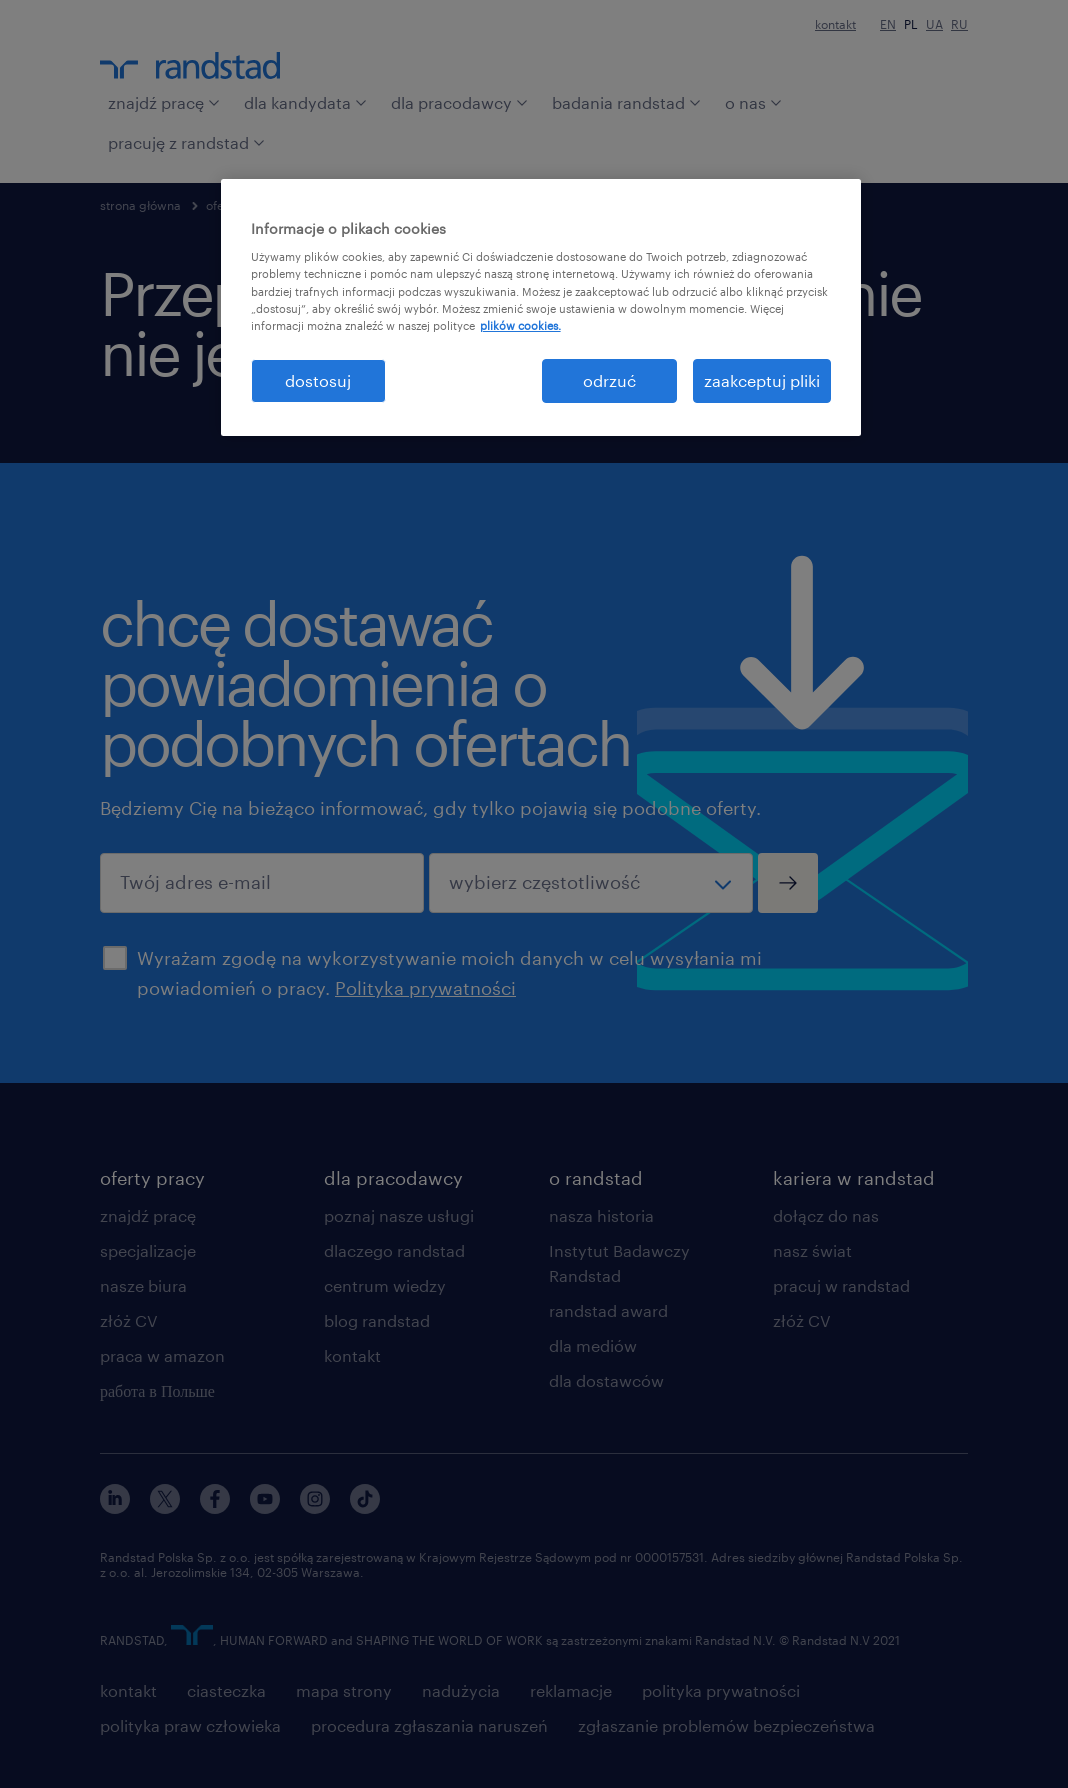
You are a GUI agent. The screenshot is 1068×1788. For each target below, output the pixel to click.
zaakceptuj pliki (762, 380)
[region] (541, 307)
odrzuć (609, 380)
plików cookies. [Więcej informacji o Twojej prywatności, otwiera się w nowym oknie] (520, 325)
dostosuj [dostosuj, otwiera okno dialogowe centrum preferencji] (318, 380)
